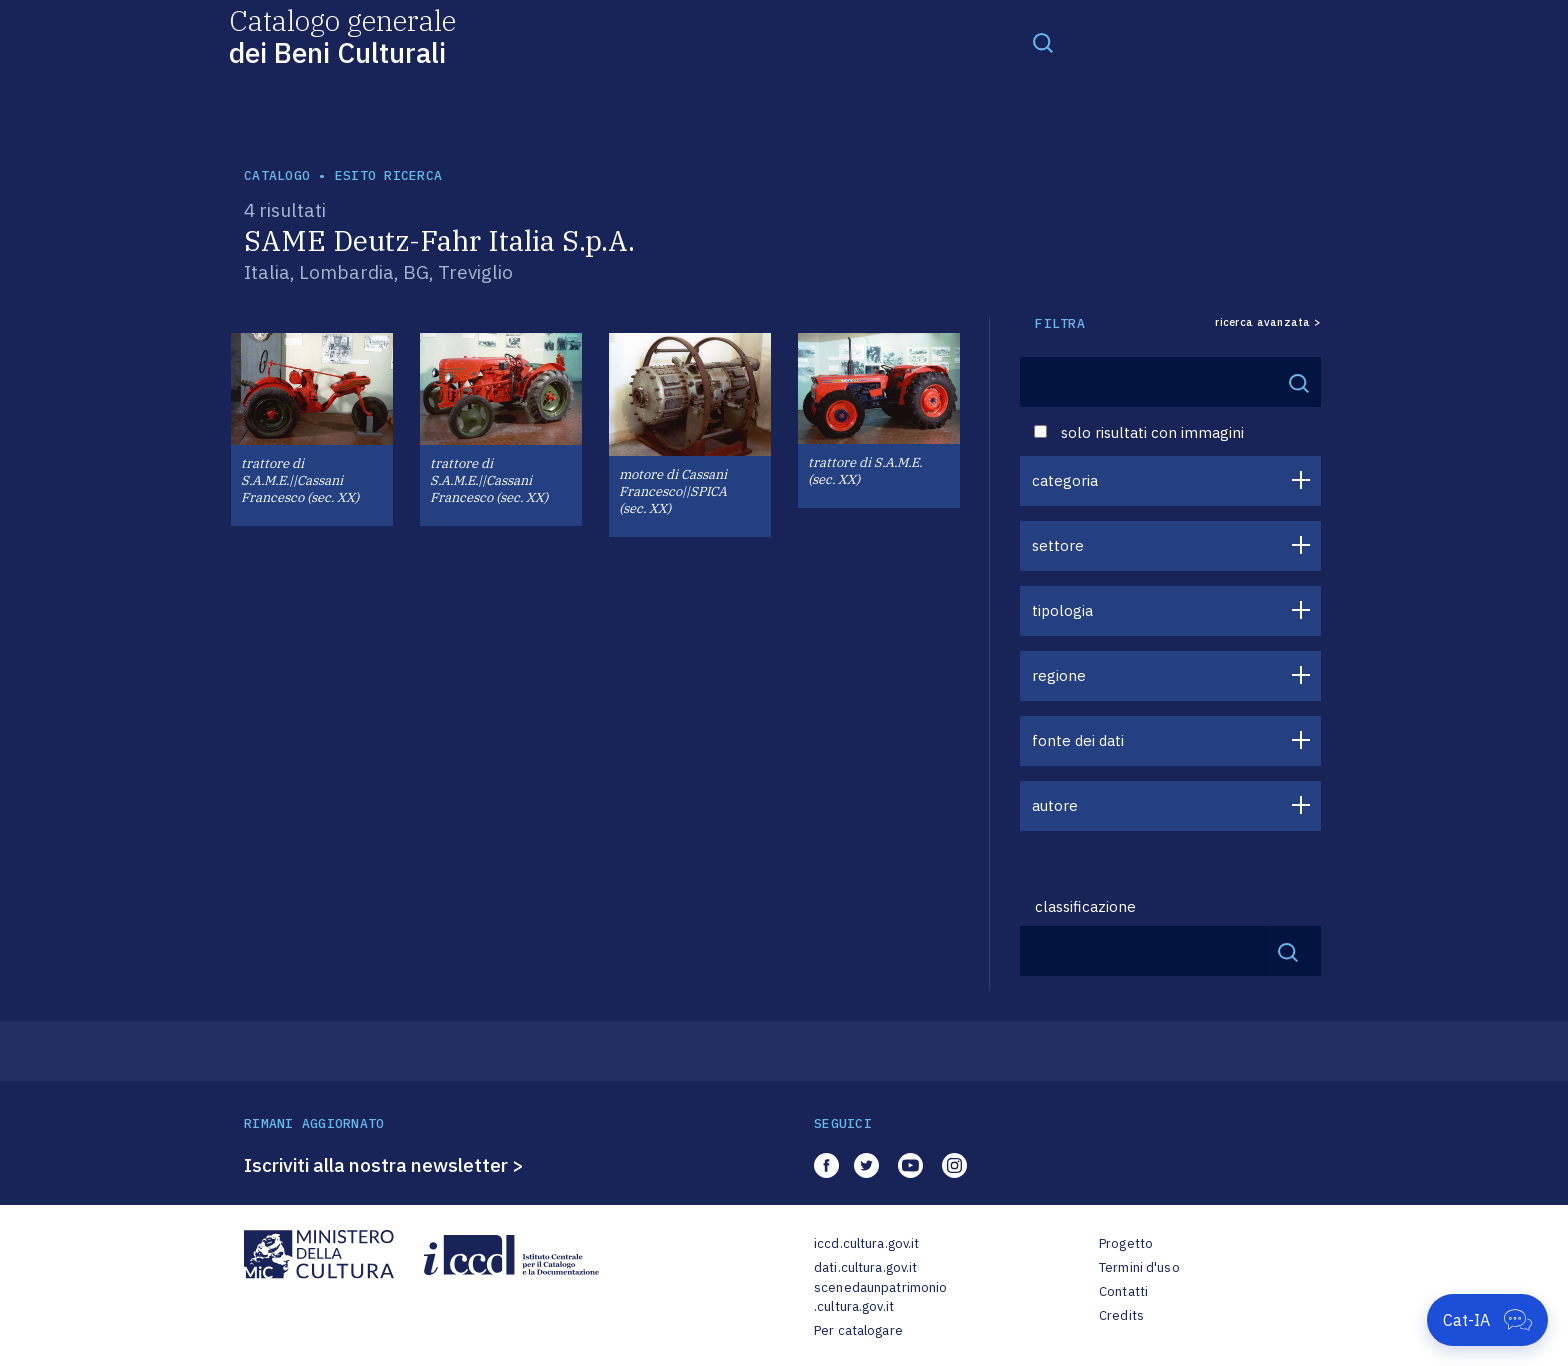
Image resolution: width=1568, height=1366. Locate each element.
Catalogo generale (342, 35)
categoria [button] (1065, 480)
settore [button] (1058, 545)
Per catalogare (858, 1330)
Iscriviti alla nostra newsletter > (384, 1165)
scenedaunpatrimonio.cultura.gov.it (880, 1297)
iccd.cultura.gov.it (866, 1243)
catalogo (277, 175)
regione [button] (1059, 675)
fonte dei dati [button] (1078, 740)
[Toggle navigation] (1043, 42)
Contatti (1123, 1291)
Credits (1121, 1315)
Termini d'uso (1139, 1267)
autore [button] (1055, 805)
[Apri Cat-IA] (1487, 1320)
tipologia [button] (1062, 610)
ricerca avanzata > (1268, 322)
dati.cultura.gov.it (865, 1267)
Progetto (1126, 1243)
